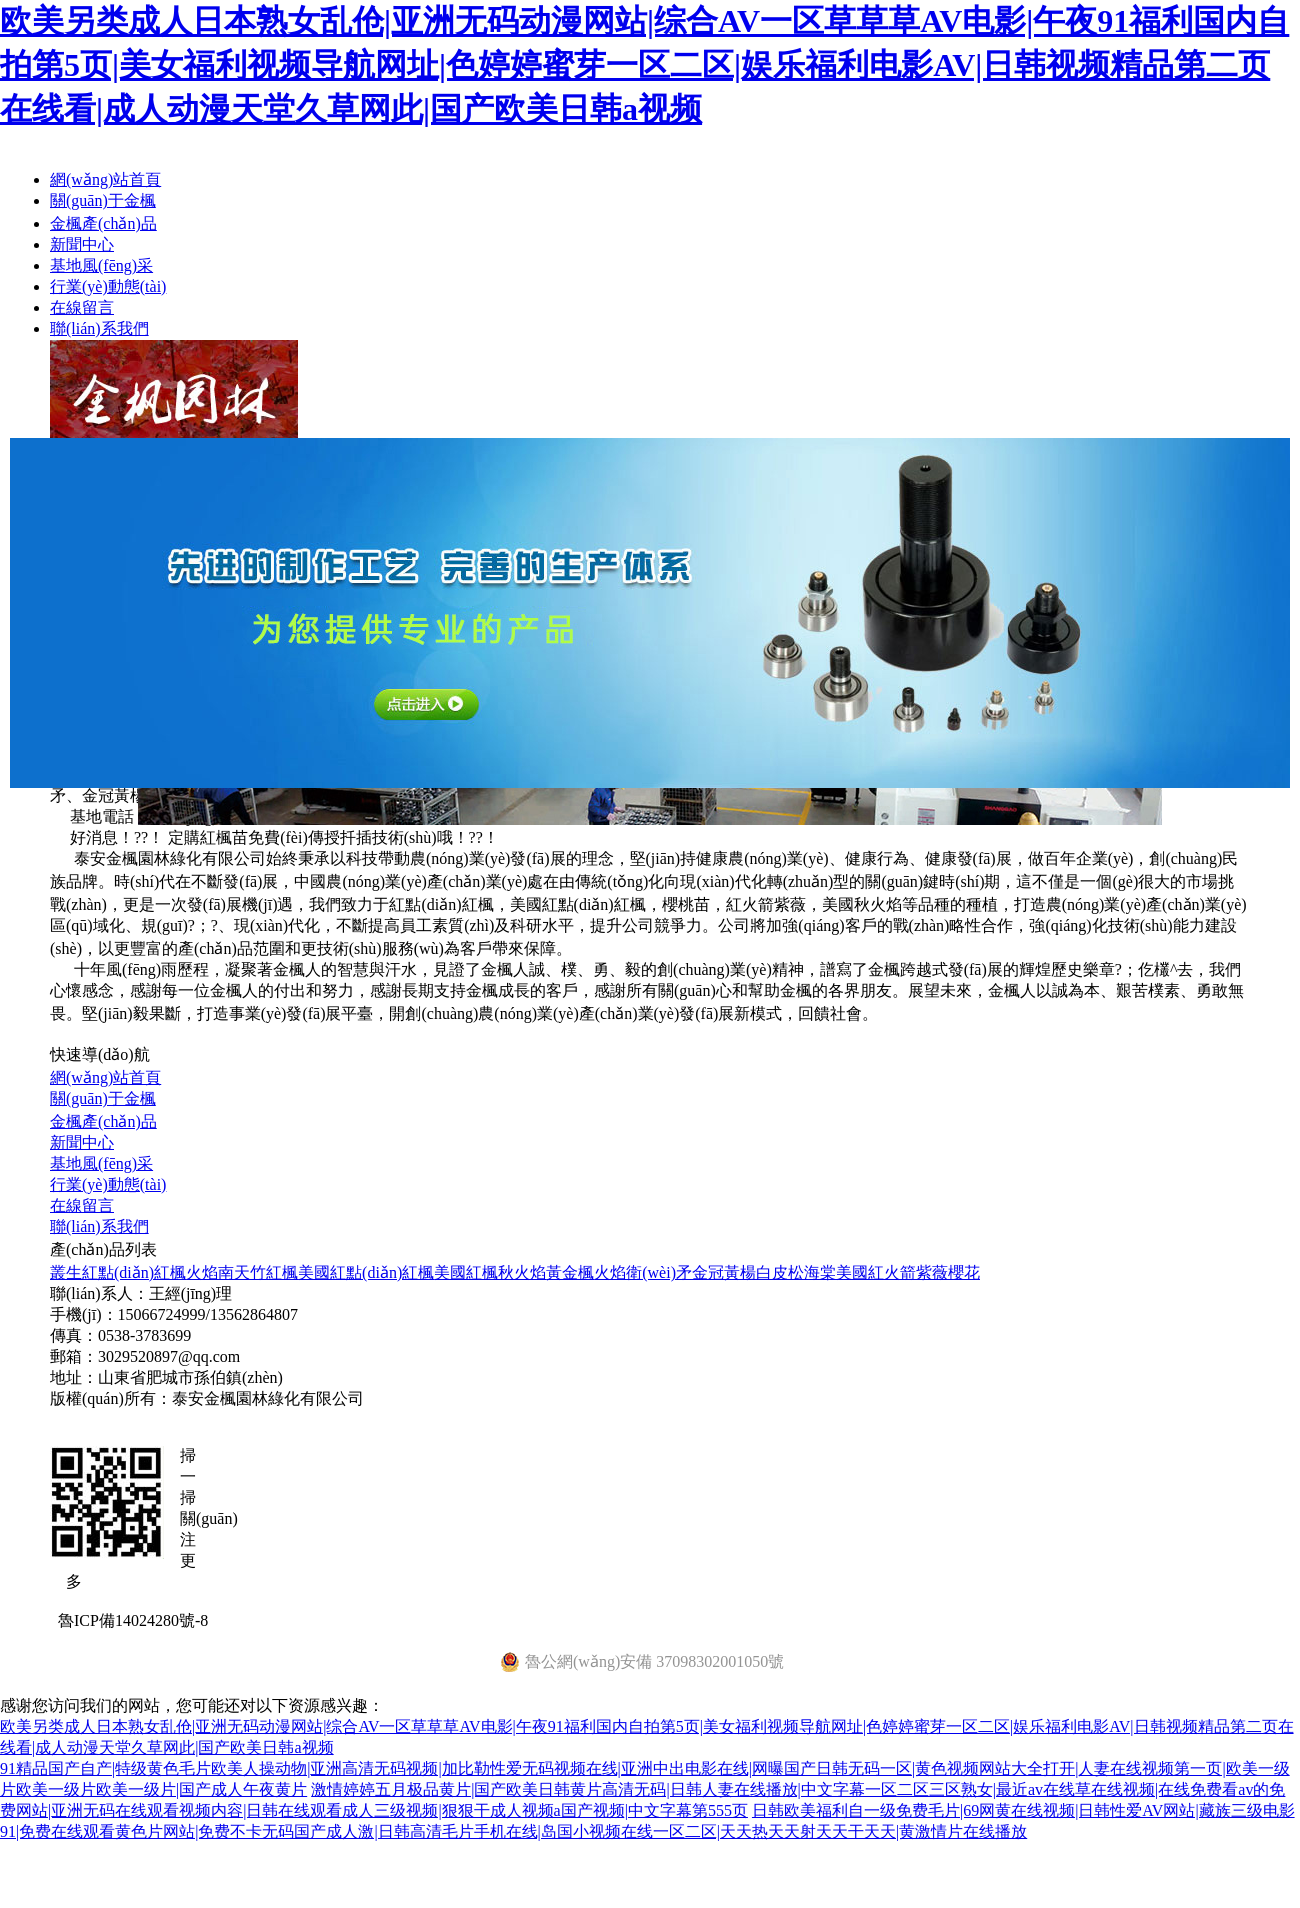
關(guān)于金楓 (103, 200)
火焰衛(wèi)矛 (643, 1272)
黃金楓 (570, 1272)
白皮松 (780, 1272)
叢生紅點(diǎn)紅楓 (118, 1272)
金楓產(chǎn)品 (103, 223)
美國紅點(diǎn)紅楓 (366, 1272)
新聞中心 (82, 244)
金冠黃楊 (724, 1272)
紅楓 (282, 1272)
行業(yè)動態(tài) (108, 286)
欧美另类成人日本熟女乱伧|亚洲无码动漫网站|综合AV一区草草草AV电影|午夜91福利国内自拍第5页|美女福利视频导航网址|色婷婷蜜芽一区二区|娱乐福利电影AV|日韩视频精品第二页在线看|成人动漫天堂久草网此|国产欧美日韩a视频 (644, 65)
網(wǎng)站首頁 (105, 179)
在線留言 (82, 307)
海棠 (820, 1272)
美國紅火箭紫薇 (892, 1272)
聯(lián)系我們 (99, 328)
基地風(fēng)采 (101, 265)
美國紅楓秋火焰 (490, 1272)
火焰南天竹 (226, 1272)
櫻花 (964, 1272)
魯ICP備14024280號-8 (133, 1620)
